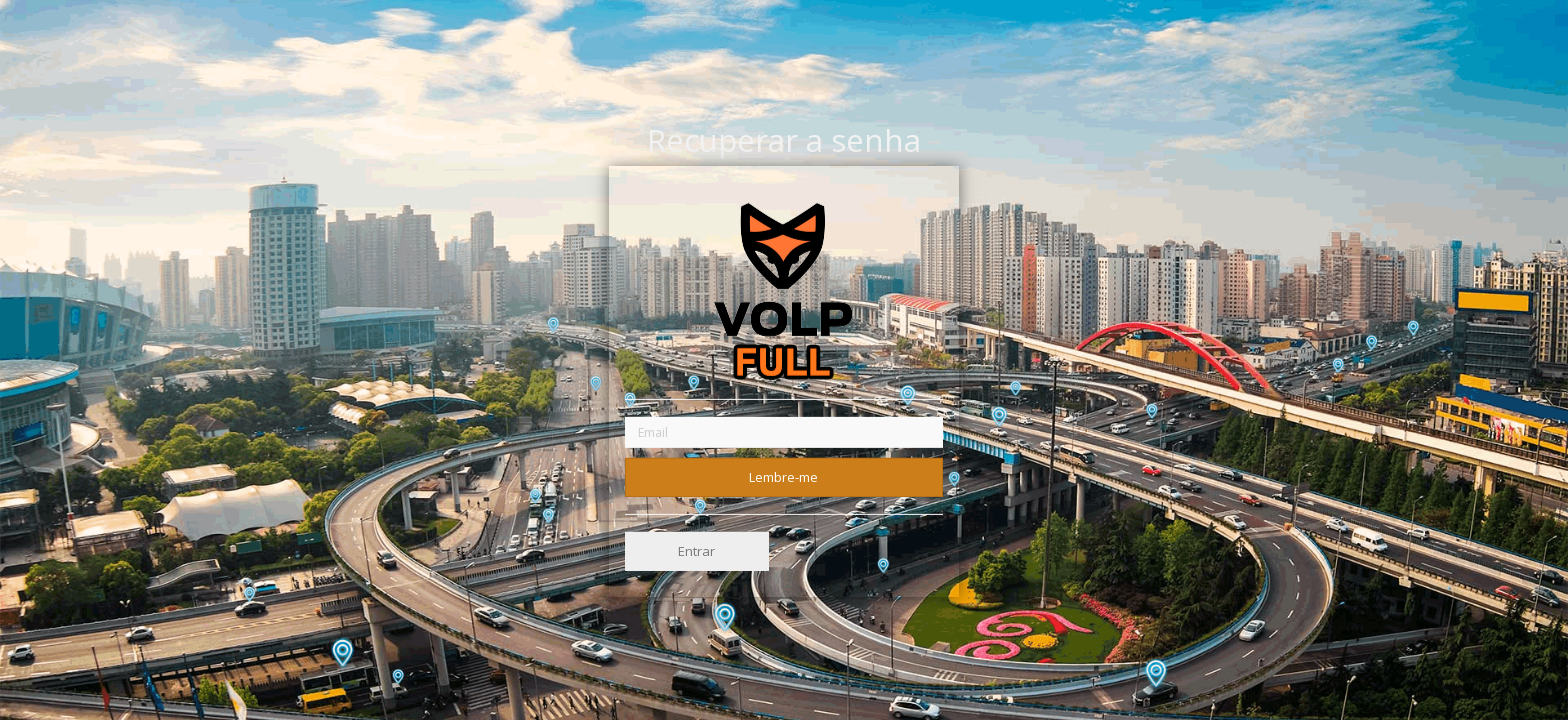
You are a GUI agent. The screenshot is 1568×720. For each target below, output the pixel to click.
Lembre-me (783, 476)
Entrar (696, 551)
